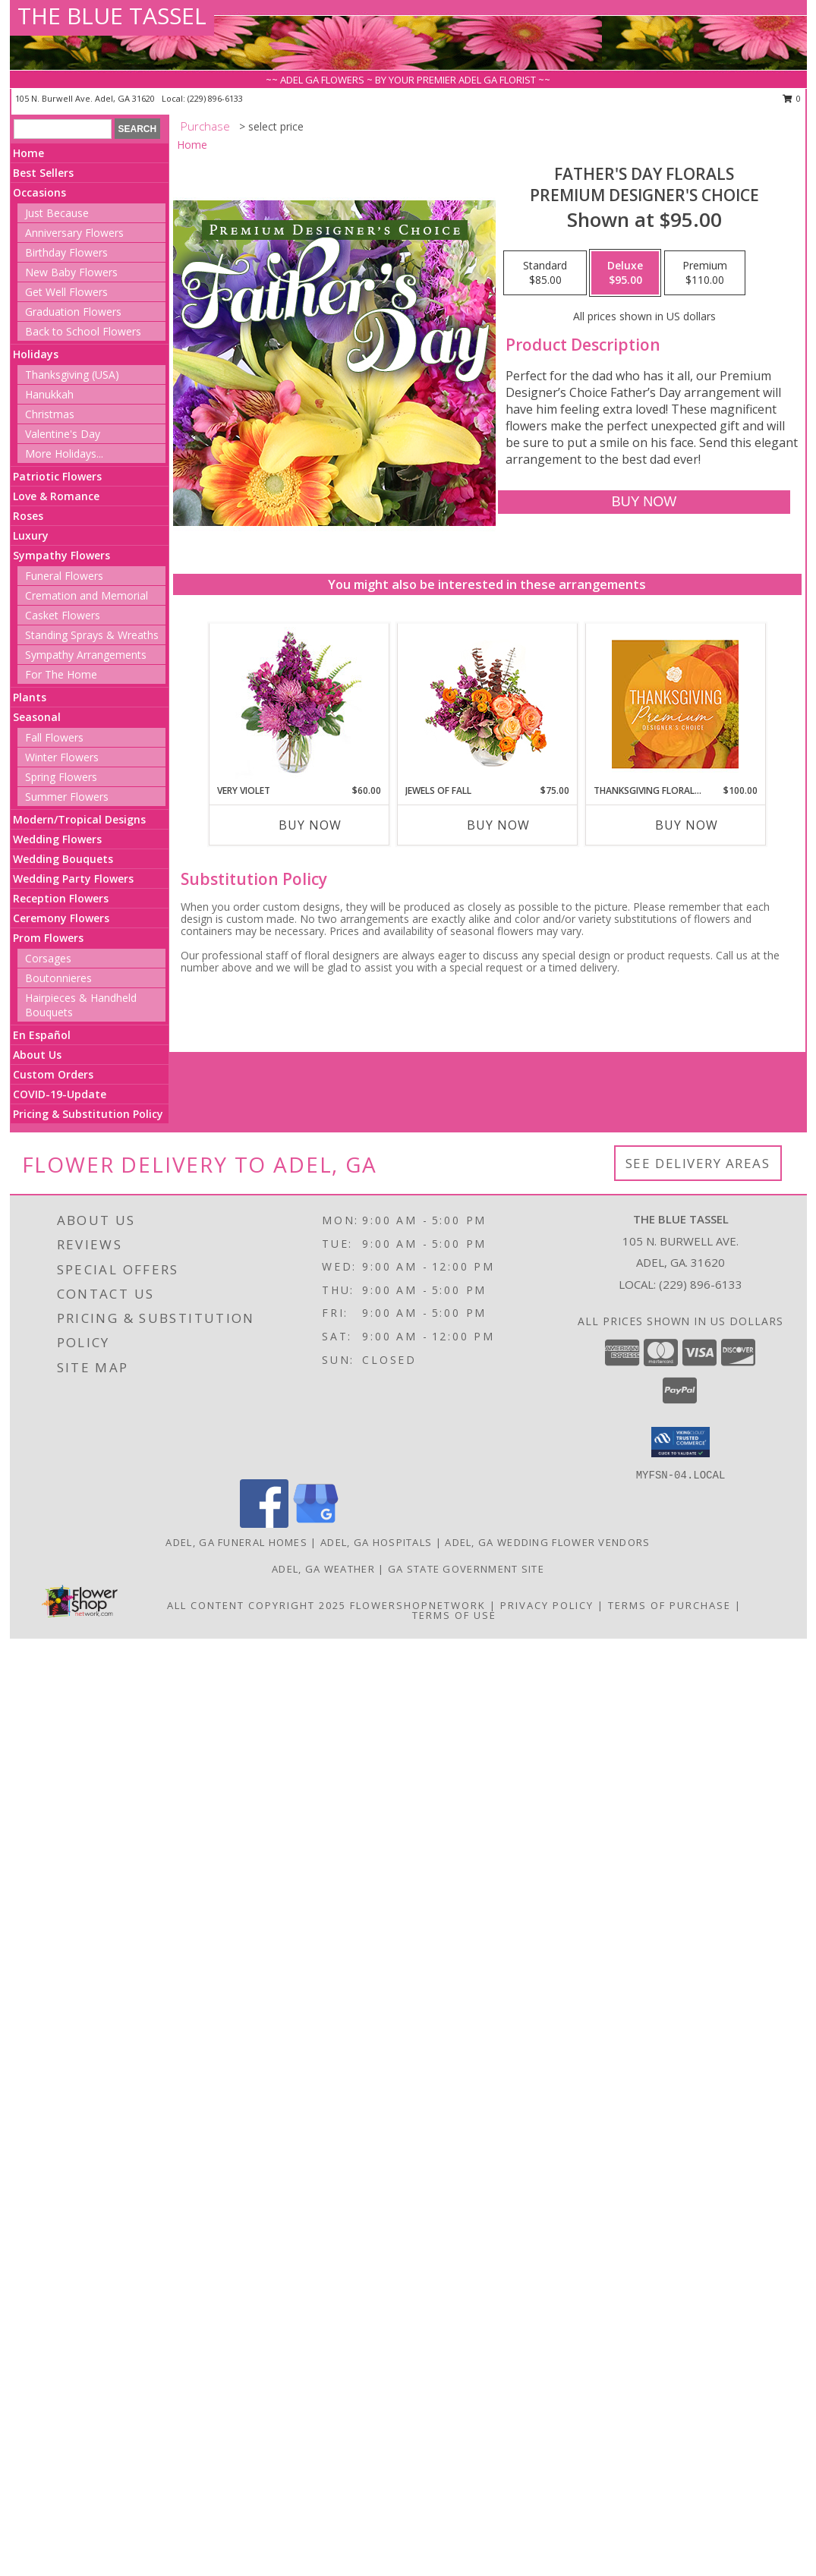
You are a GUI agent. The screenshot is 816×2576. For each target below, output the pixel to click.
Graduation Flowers (73, 311)
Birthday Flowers (66, 252)
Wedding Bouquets (63, 859)
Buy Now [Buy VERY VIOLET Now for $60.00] (310, 825)
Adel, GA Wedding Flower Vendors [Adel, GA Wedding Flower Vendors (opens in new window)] (547, 1542)
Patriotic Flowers (57, 476)
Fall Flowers (54, 737)
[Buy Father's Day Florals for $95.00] (644, 502)
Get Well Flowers (66, 292)
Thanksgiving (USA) (72, 374)
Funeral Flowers (64, 575)
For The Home (61, 674)
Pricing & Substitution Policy (88, 1114)
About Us (37, 1054)
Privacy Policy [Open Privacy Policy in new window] (547, 1605)
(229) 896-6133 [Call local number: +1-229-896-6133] (215, 98)
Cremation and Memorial (86, 595)
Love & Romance (56, 496)
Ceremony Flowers (61, 918)
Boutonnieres (58, 978)
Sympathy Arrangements (86, 654)
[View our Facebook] (264, 1523)
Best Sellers (43, 172)
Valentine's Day (62, 434)
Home (28, 153)
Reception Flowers (61, 898)
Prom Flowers (48, 938)
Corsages (48, 958)
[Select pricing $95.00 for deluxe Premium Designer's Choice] (625, 273)
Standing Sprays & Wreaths (92, 635)
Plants (29, 697)
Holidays (35, 354)
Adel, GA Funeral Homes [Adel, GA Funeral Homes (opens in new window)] (236, 1542)
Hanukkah (49, 394)
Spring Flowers (61, 777)
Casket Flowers (62, 615)
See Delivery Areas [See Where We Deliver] (697, 1163)
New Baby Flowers (71, 272)
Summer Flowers (67, 796)
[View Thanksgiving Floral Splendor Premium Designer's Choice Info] (675, 704)
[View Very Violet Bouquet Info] (298, 704)
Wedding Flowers (57, 839)
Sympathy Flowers (61, 555)
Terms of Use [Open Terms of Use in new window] (454, 1615)
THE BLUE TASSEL (111, 15)
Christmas (49, 414)
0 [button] (792, 98)
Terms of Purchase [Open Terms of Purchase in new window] (669, 1605)
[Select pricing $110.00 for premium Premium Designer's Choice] (705, 273)
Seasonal (37, 717)
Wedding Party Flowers (73, 878)
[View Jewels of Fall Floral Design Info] (487, 704)
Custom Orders (53, 1074)
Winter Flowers (62, 757)
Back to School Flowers (83, 331)
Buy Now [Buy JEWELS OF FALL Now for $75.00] (498, 825)
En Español (42, 1035)
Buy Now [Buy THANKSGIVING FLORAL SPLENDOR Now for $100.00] (686, 825)
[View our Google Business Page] (315, 1523)
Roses (28, 516)
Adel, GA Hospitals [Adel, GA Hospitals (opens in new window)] (376, 1542)
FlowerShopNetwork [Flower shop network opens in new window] (418, 1605)
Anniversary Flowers (74, 232)
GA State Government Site (466, 1569)
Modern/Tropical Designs (79, 819)
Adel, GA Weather (323, 1569)
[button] (680, 1442)
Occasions (39, 192)
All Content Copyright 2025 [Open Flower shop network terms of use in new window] (256, 1605)
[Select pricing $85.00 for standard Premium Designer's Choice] (545, 273)
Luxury (31, 535)
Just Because (57, 213)
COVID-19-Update (59, 1094)
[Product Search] (63, 129)
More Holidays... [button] (64, 453)
